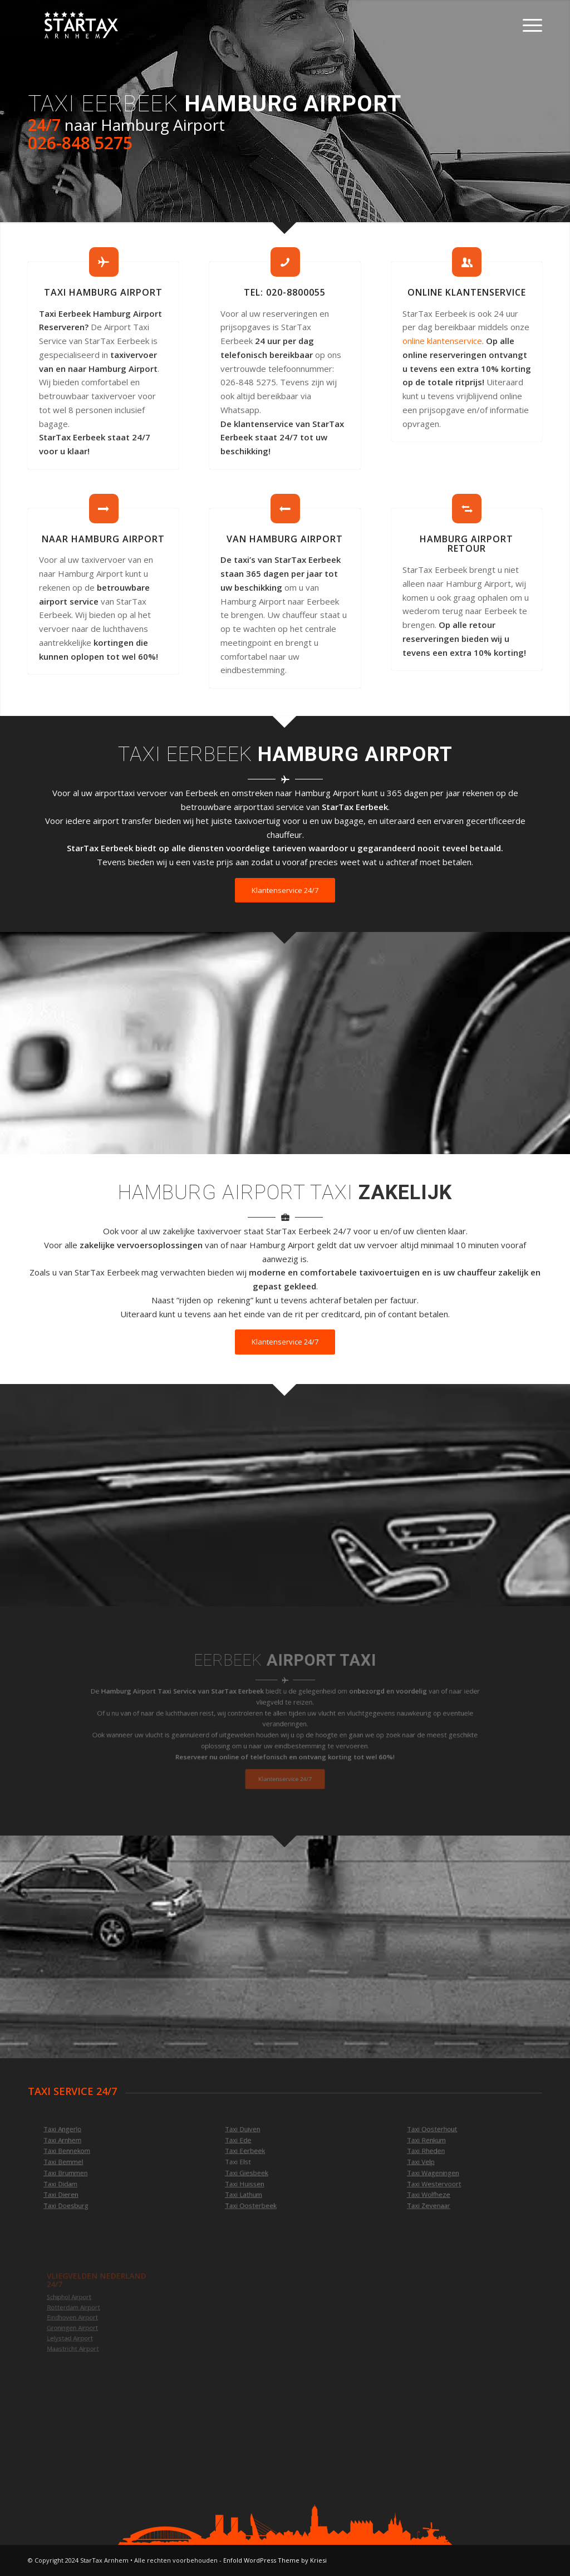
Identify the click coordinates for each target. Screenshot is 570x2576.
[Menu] (528, 25)
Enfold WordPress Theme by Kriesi (275, 2560)
